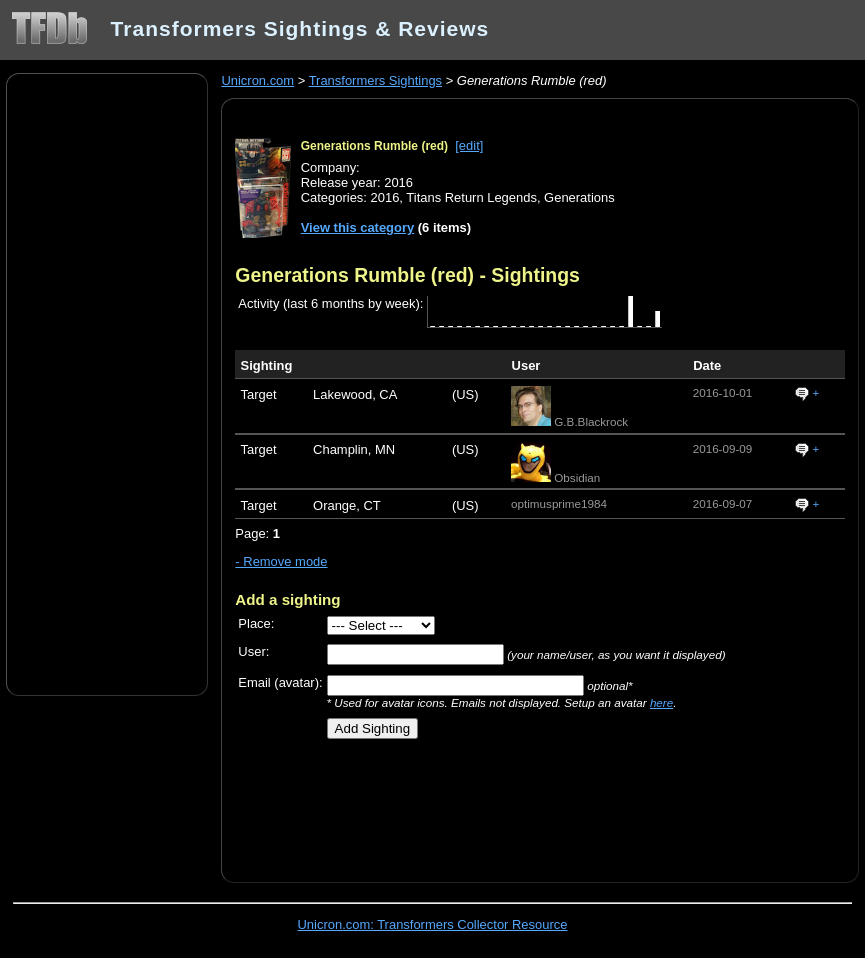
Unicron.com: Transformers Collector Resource (433, 924)
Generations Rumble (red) (374, 146)
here (661, 702)
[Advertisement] (107, 383)
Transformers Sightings (375, 80)
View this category (358, 227)
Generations (579, 197)
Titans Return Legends (471, 197)
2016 (385, 197)
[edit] (469, 145)
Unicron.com (257, 80)
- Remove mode (281, 561)
